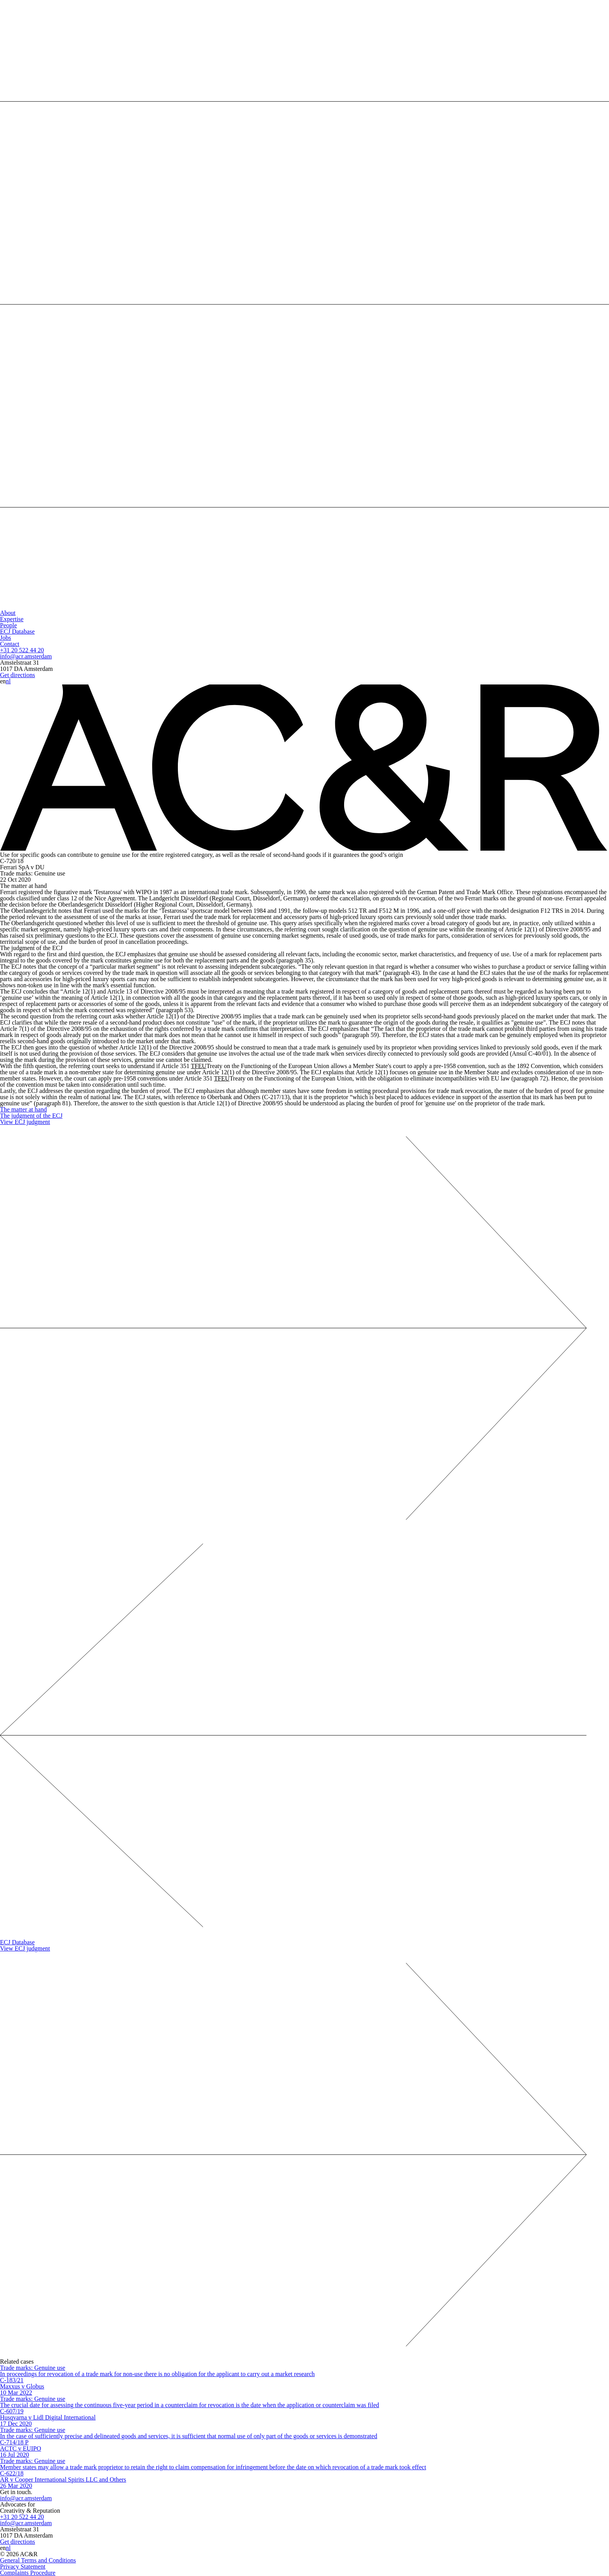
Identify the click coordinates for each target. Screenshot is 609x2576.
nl (8, 681)
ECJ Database (17, 631)
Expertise (11, 619)
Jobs (5, 637)
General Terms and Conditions (38, 2560)
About (8, 613)
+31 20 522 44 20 (22, 650)
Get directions (17, 675)
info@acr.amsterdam (26, 656)
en (3, 681)
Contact (9, 644)
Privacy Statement (22, 2566)
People (8, 625)
